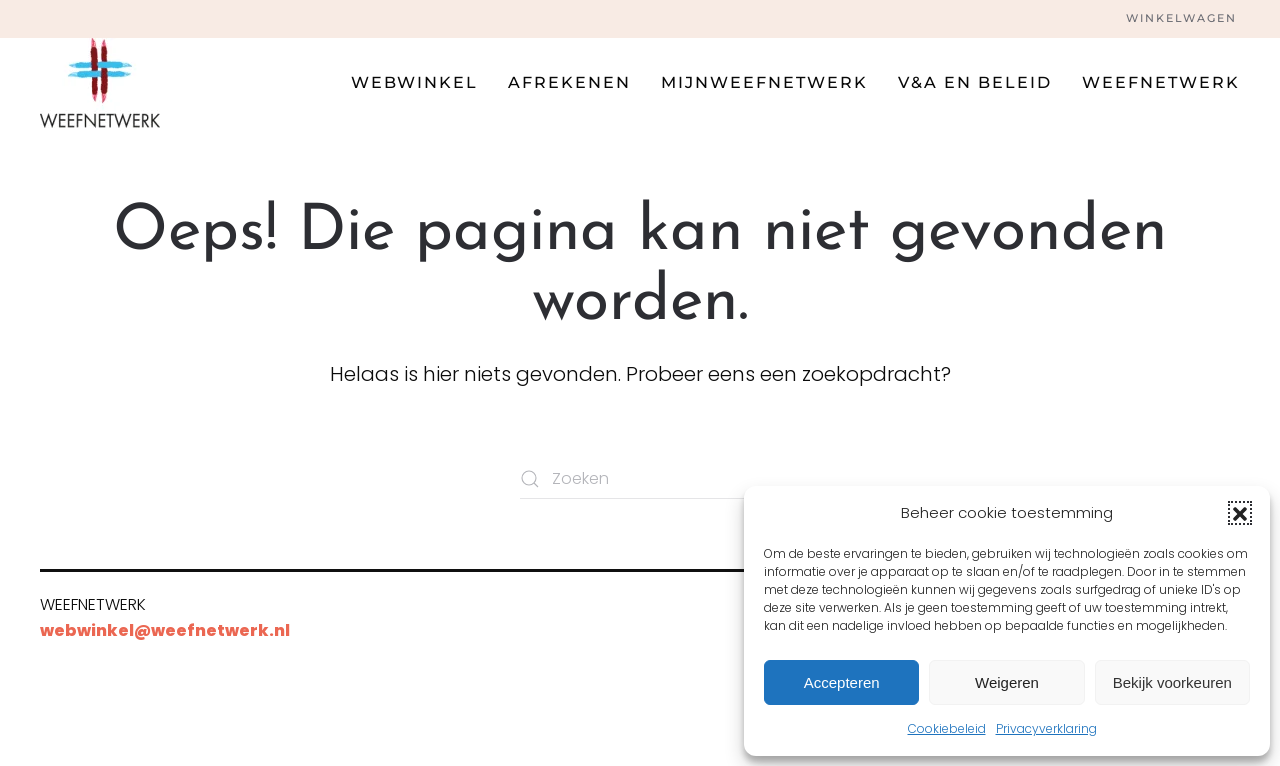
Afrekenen (569, 82)
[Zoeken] (640, 479)
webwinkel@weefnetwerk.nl (165, 630)
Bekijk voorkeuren (1172, 682)
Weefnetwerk (1161, 82)
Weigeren (1007, 682)
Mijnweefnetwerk (764, 82)
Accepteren (842, 682)
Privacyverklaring (1046, 728)
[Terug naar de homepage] (100, 83)
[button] (1240, 513)
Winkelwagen (1181, 18)
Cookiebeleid (947, 728)
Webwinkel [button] (414, 82)
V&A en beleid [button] (975, 82)
